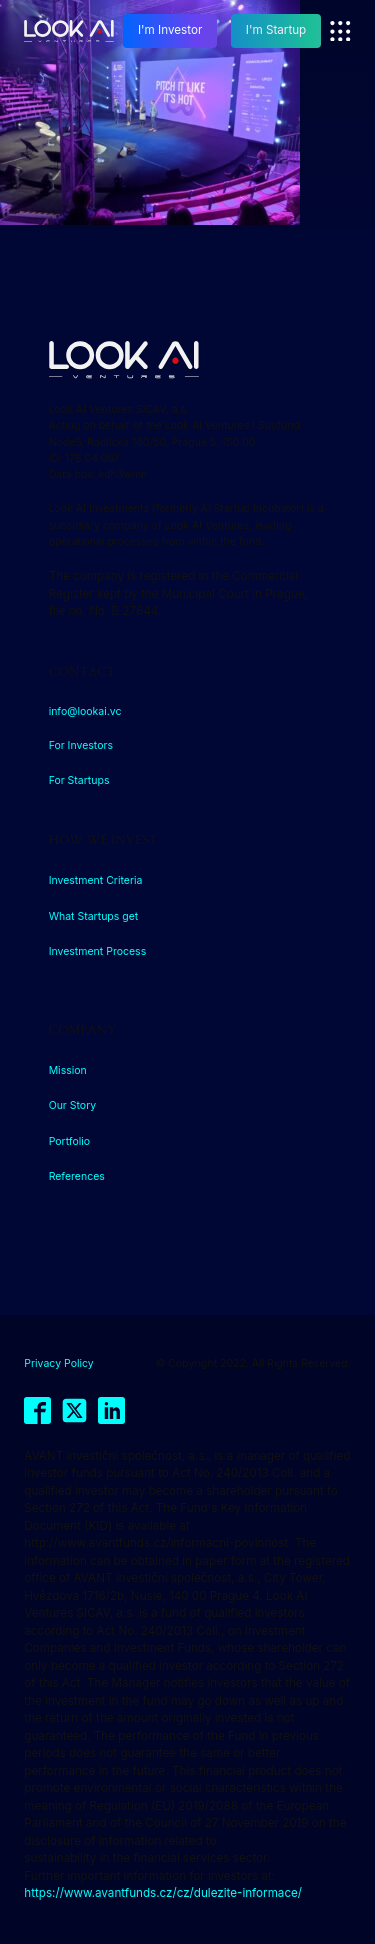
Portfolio (70, 1141)
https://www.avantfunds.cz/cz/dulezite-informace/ (163, 1893)
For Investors (81, 745)
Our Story (73, 1105)
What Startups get (94, 916)
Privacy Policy (58, 1363)
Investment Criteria (96, 880)
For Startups (79, 780)
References (77, 1176)
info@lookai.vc (85, 711)
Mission (68, 1070)
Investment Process (98, 951)
